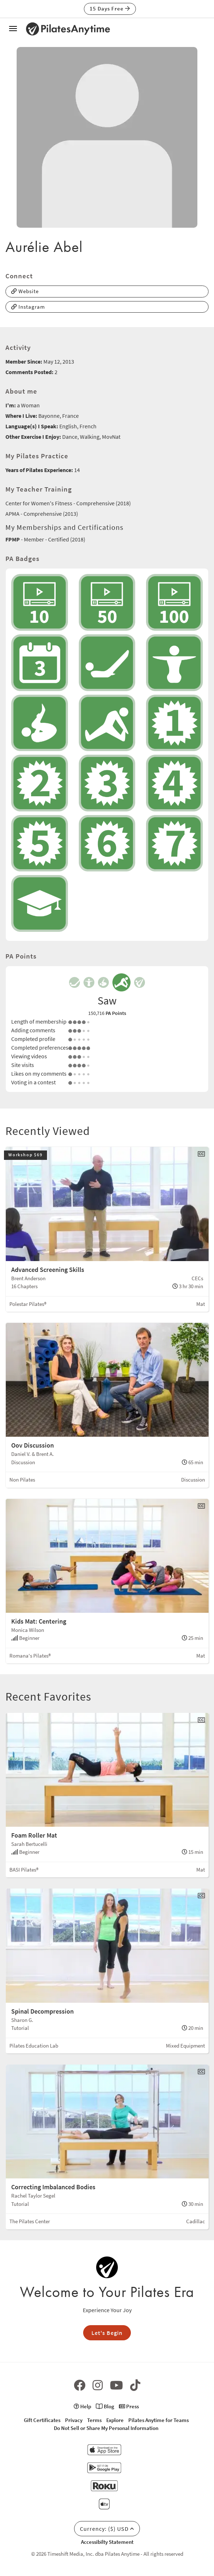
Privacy (73, 2420)
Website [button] (25, 291)
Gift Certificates (42, 2420)
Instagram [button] (28, 306)
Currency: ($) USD (107, 2528)
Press (129, 2406)
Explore (115, 2420)
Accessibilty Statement (107, 2541)
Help (82, 2406)
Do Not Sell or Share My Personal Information (106, 2428)
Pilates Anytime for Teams (158, 2420)
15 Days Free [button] (110, 8)
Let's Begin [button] (107, 2332)
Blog (105, 2406)
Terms (94, 2420)
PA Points (116, 1013)
